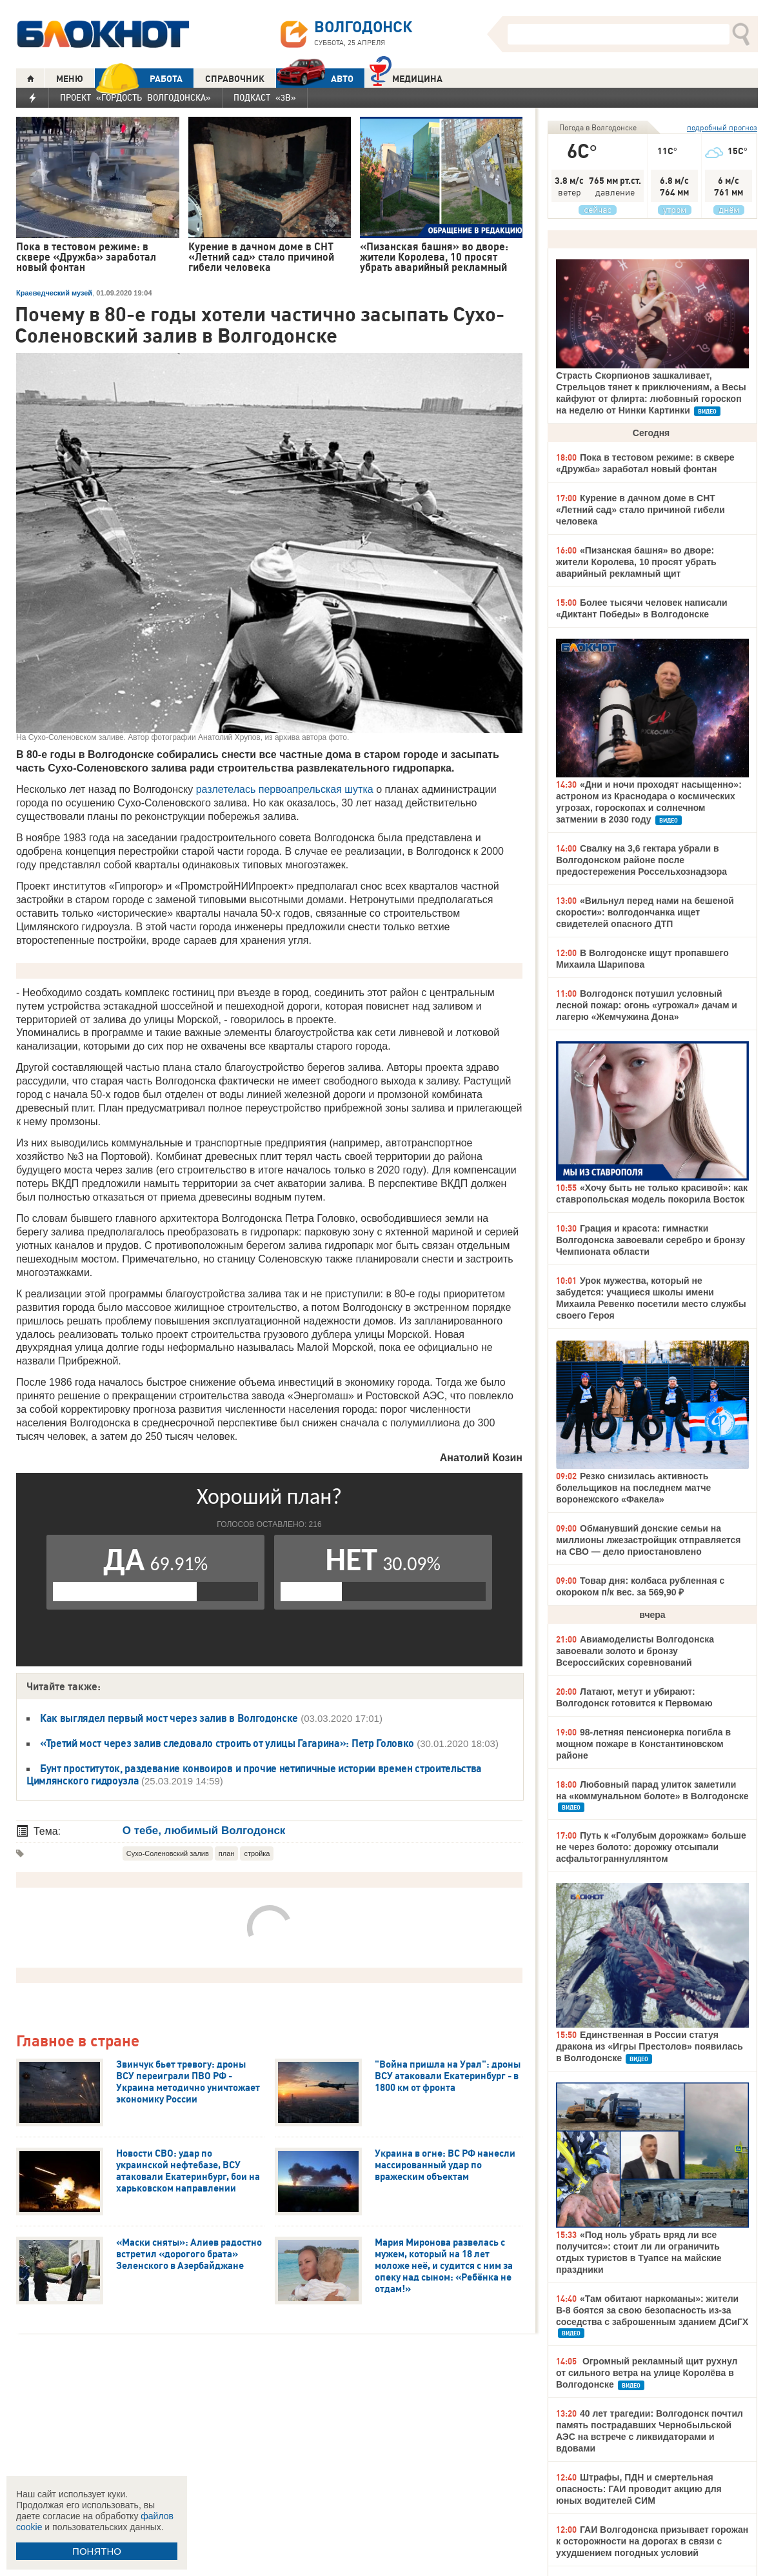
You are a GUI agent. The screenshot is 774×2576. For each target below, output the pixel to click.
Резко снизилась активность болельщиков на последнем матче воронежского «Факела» (633, 1487)
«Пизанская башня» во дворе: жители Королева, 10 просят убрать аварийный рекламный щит (636, 562)
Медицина (406, 77)
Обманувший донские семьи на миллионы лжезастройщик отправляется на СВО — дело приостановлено (648, 1540)
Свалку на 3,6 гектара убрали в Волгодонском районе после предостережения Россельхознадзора (641, 860)
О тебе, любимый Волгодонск (204, 1830)
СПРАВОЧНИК (234, 79)
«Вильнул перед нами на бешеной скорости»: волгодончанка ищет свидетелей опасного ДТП (645, 912)
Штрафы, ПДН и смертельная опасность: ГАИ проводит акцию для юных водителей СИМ (639, 2489)
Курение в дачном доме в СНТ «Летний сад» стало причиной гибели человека (640, 509)
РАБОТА (139, 78)
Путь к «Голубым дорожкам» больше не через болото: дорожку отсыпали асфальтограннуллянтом (651, 1847)
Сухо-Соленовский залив (167, 1853)
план (227, 1853)
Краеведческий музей (54, 293)
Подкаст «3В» (264, 97)
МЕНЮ (69, 79)
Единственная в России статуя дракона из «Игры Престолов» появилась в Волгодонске (649, 2046)
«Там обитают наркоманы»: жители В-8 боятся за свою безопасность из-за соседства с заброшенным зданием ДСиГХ (652, 2310)
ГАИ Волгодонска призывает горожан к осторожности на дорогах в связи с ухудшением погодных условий (652, 2541)
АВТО (314, 78)
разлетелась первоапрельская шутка (284, 789)
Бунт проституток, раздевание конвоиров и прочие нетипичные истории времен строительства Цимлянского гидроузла (254, 1774)
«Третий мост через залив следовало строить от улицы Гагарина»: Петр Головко (227, 1743)
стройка (257, 1853)
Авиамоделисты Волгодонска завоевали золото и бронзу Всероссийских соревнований (635, 1651)
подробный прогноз (722, 127)
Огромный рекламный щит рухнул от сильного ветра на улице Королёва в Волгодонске (646, 2373)
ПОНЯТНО (96, 2551)
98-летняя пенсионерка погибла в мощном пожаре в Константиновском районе (643, 1744)
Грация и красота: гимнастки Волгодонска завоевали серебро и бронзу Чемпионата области (650, 1240)
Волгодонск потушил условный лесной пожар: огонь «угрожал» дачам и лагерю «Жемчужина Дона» (646, 1005)
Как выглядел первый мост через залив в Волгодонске (169, 1718)
